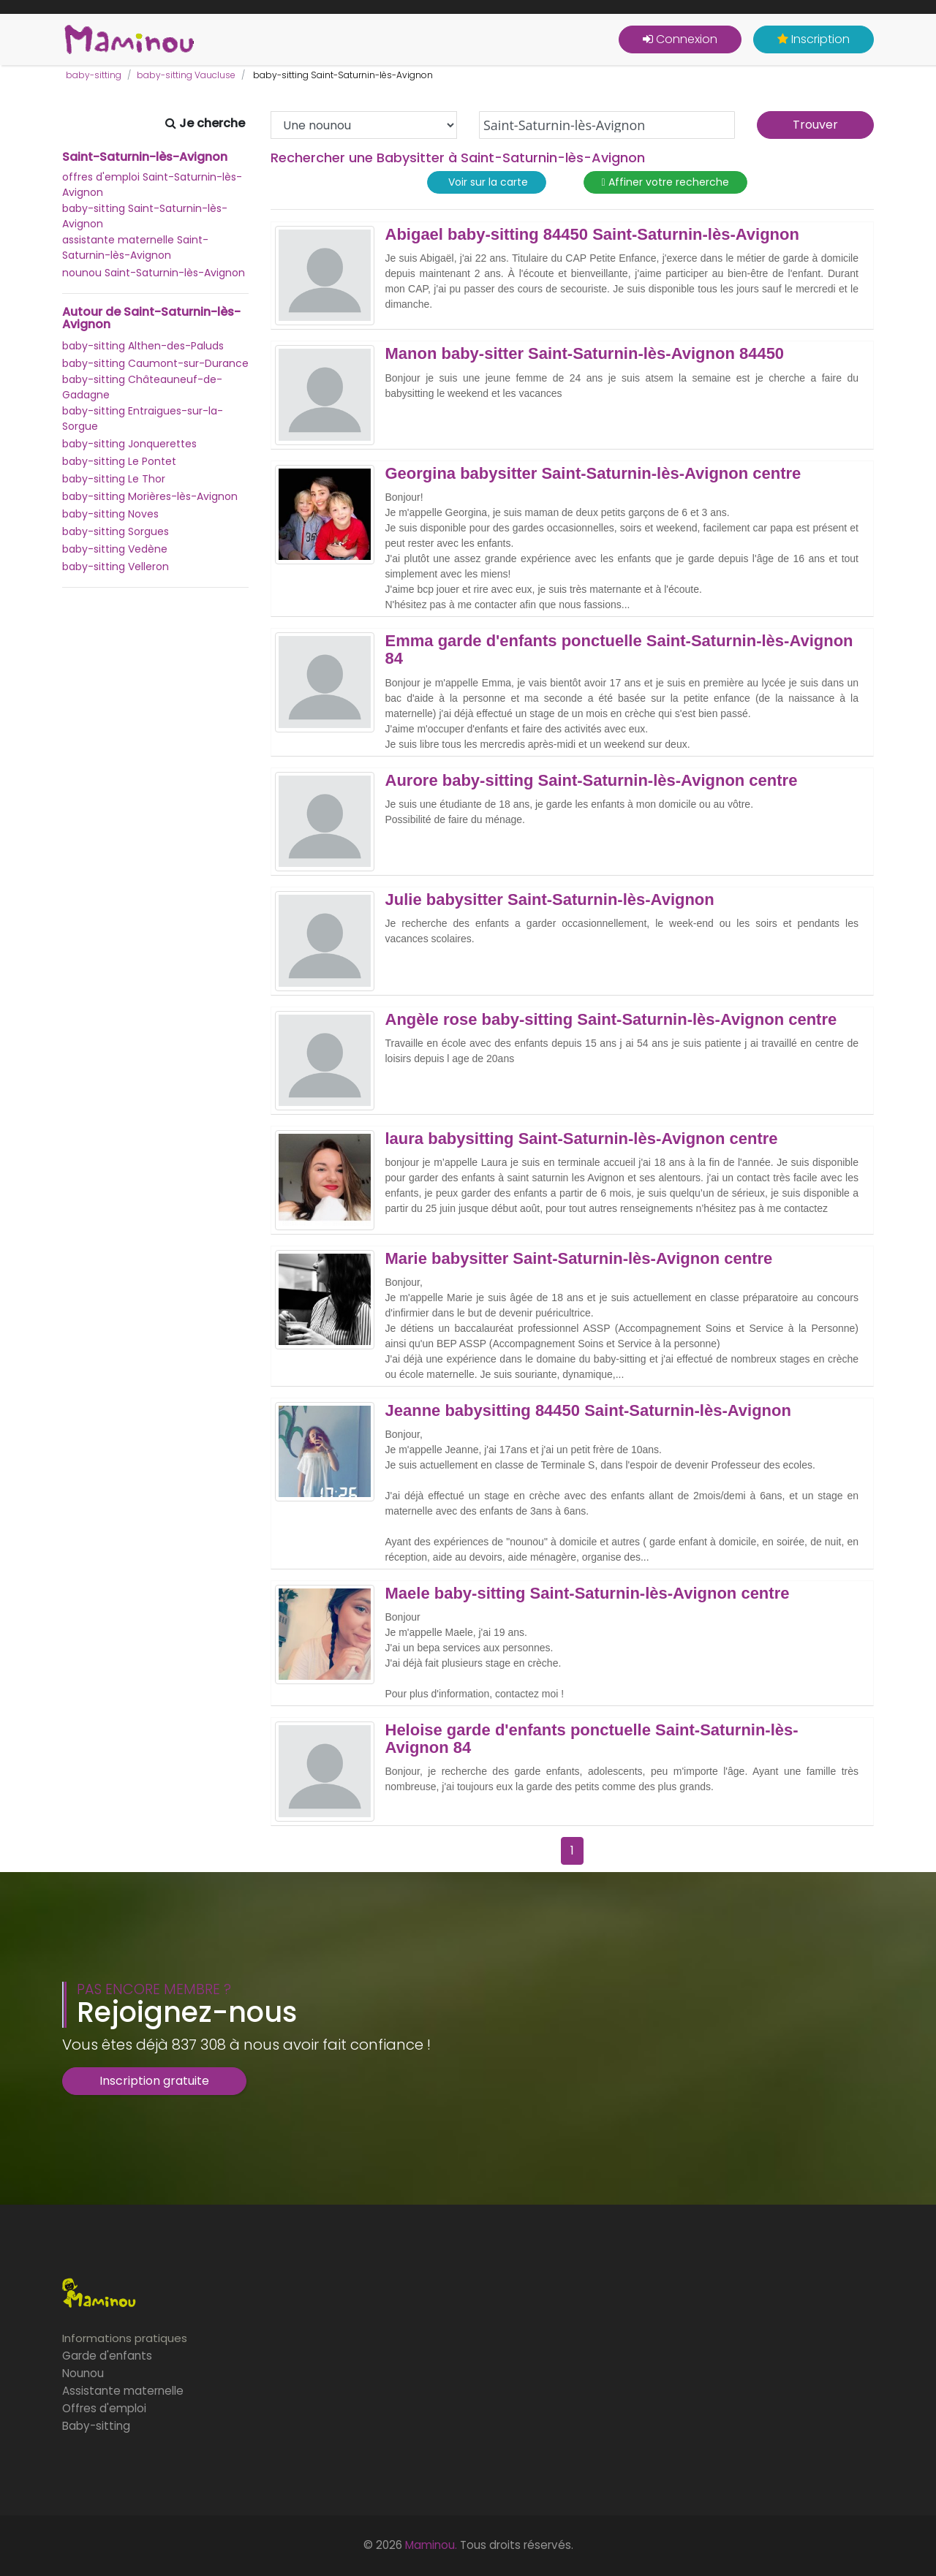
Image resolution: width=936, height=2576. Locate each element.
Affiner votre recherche (665, 182)
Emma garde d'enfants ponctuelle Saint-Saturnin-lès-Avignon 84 (619, 649)
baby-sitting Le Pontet (119, 461)
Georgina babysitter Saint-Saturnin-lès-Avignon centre (593, 473)
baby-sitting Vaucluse (186, 75)
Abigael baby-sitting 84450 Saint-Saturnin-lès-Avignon (592, 234)
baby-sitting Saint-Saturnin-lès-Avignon (144, 216)
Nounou (83, 2373)
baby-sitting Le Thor (113, 478)
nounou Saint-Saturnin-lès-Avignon (153, 272)
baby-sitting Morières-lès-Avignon (150, 496)
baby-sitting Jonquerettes (129, 443)
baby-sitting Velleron (115, 566)
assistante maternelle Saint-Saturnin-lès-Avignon (135, 247)
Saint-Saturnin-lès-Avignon (144, 157)
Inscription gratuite (154, 2080)
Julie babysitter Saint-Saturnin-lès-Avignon (549, 900)
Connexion (680, 39)
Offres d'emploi (104, 2408)
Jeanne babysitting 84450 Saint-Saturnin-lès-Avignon (588, 1411)
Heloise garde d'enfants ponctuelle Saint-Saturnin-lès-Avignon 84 (592, 1739)
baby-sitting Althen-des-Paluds (143, 345)
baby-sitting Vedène (114, 549)
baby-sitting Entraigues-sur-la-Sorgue (142, 418)
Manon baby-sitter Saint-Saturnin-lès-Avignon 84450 (585, 354)
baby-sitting (93, 75)
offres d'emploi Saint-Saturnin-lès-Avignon (152, 185)
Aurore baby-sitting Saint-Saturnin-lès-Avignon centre (591, 780)
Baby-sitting (96, 2425)
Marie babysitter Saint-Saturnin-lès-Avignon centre (579, 1259)
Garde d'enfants (107, 2355)
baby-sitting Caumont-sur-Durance (155, 363)
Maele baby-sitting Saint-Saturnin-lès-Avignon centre (587, 1593)
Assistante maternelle (123, 2390)
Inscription (813, 39)
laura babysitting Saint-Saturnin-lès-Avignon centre (581, 1139)
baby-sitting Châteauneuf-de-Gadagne (142, 387)
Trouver (815, 124)
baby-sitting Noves (110, 514)
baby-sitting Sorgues (115, 531)
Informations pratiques (124, 2338)
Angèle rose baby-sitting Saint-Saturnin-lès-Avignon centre (611, 1019)
